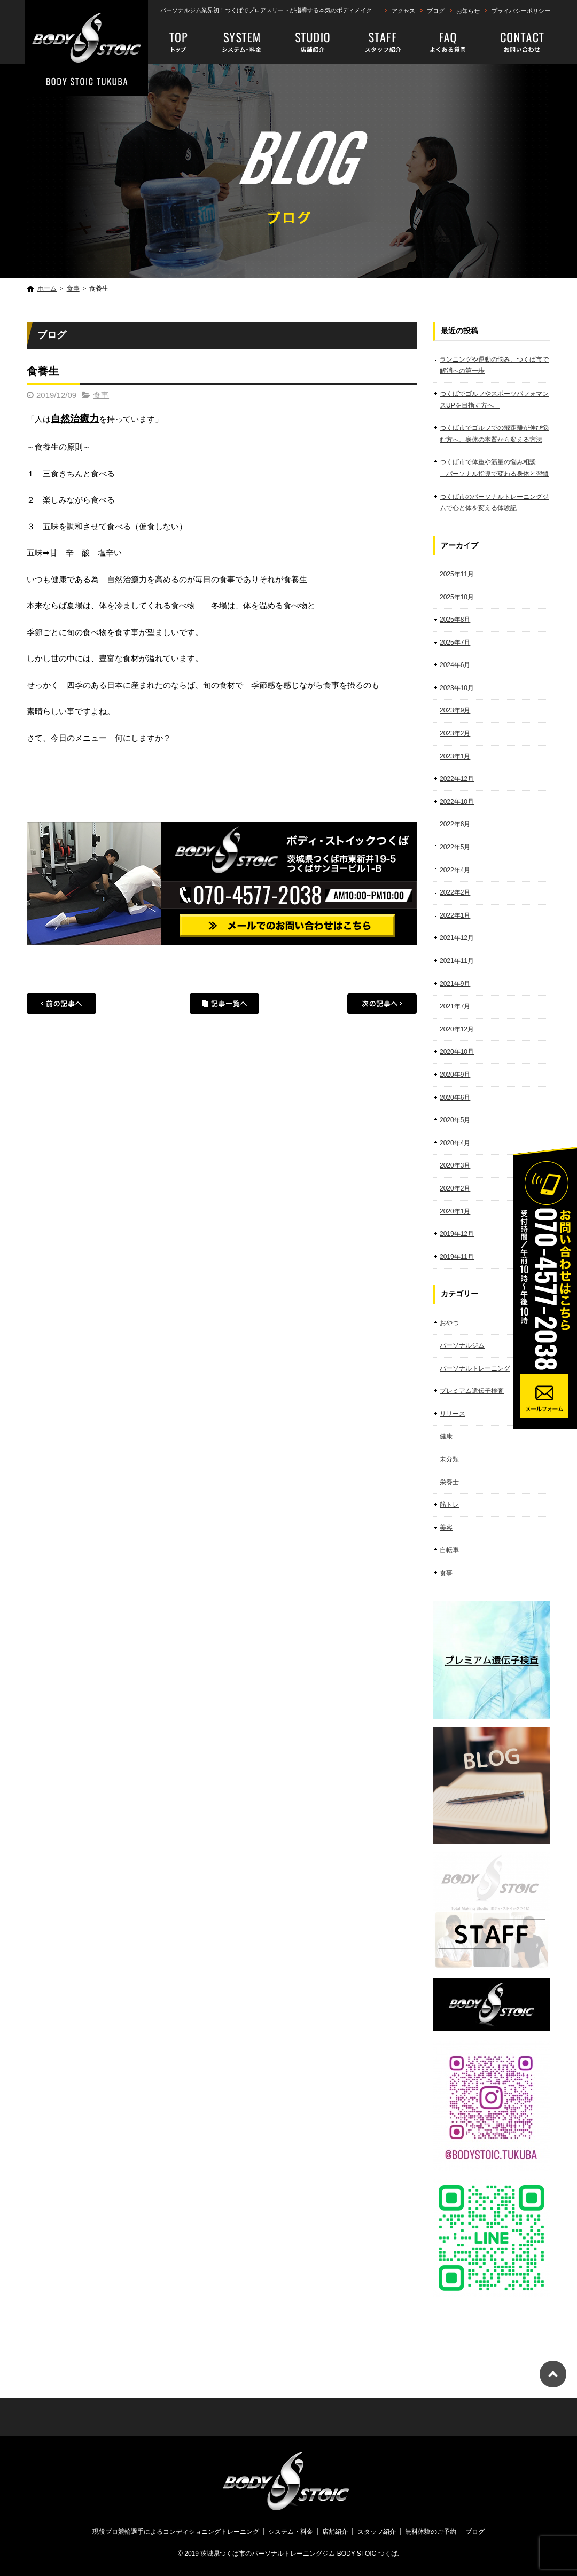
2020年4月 (455, 1143)
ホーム (47, 288)
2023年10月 (457, 688)
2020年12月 (457, 1029)
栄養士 (449, 1482)
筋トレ (449, 1504)
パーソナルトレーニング (475, 1368)
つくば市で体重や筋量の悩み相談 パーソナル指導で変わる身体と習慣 (494, 467)
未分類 (449, 1459)
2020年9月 (455, 1074)
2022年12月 (457, 778)
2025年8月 (455, 619)
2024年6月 (455, 665)
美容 (446, 1527)
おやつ (449, 1323)
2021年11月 (457, 961)
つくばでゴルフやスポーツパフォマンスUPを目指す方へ (494, 399)
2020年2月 (455, 1188)
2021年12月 (457, 938)
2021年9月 (455, 984)
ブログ (436, 10)
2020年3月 (455, 1165)
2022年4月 (455, 870)
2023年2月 (455, 733)
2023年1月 (455, 756)
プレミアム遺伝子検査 (472, 1391)
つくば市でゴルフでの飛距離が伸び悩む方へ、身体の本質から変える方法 (494, 433)
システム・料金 (242, 42)
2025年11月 (457, 574)
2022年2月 (455, 892)
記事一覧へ (224, 1003)
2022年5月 (455, 847)
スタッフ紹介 (377, 42)
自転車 (449, 1550)
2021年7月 (455, 1006)
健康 (446, 1436)
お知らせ (468, 10)
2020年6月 (455, 1097)
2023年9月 (455, 710)
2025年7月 (455, 642)
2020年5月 (455, 1120)
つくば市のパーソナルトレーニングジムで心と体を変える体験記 (494, 502)
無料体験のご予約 (513, 42)
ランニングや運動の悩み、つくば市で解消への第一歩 (494, 365)
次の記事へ (382, 1003)
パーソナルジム (462, 1345)
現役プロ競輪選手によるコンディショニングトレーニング (180, 42)
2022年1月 (455, 915)
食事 (73, 288)
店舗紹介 (313, 42)
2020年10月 (457, 1051)
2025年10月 (457, 597)
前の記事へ (61, 1003)
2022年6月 (455, 824)
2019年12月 (457, 1234)
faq (445, 42)
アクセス (403, 10)
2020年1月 (455, 1211)
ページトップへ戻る (553, 2374)
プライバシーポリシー (521, 10)
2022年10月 (457, 801)
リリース (452, 1414)
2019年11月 (457, 1256)
